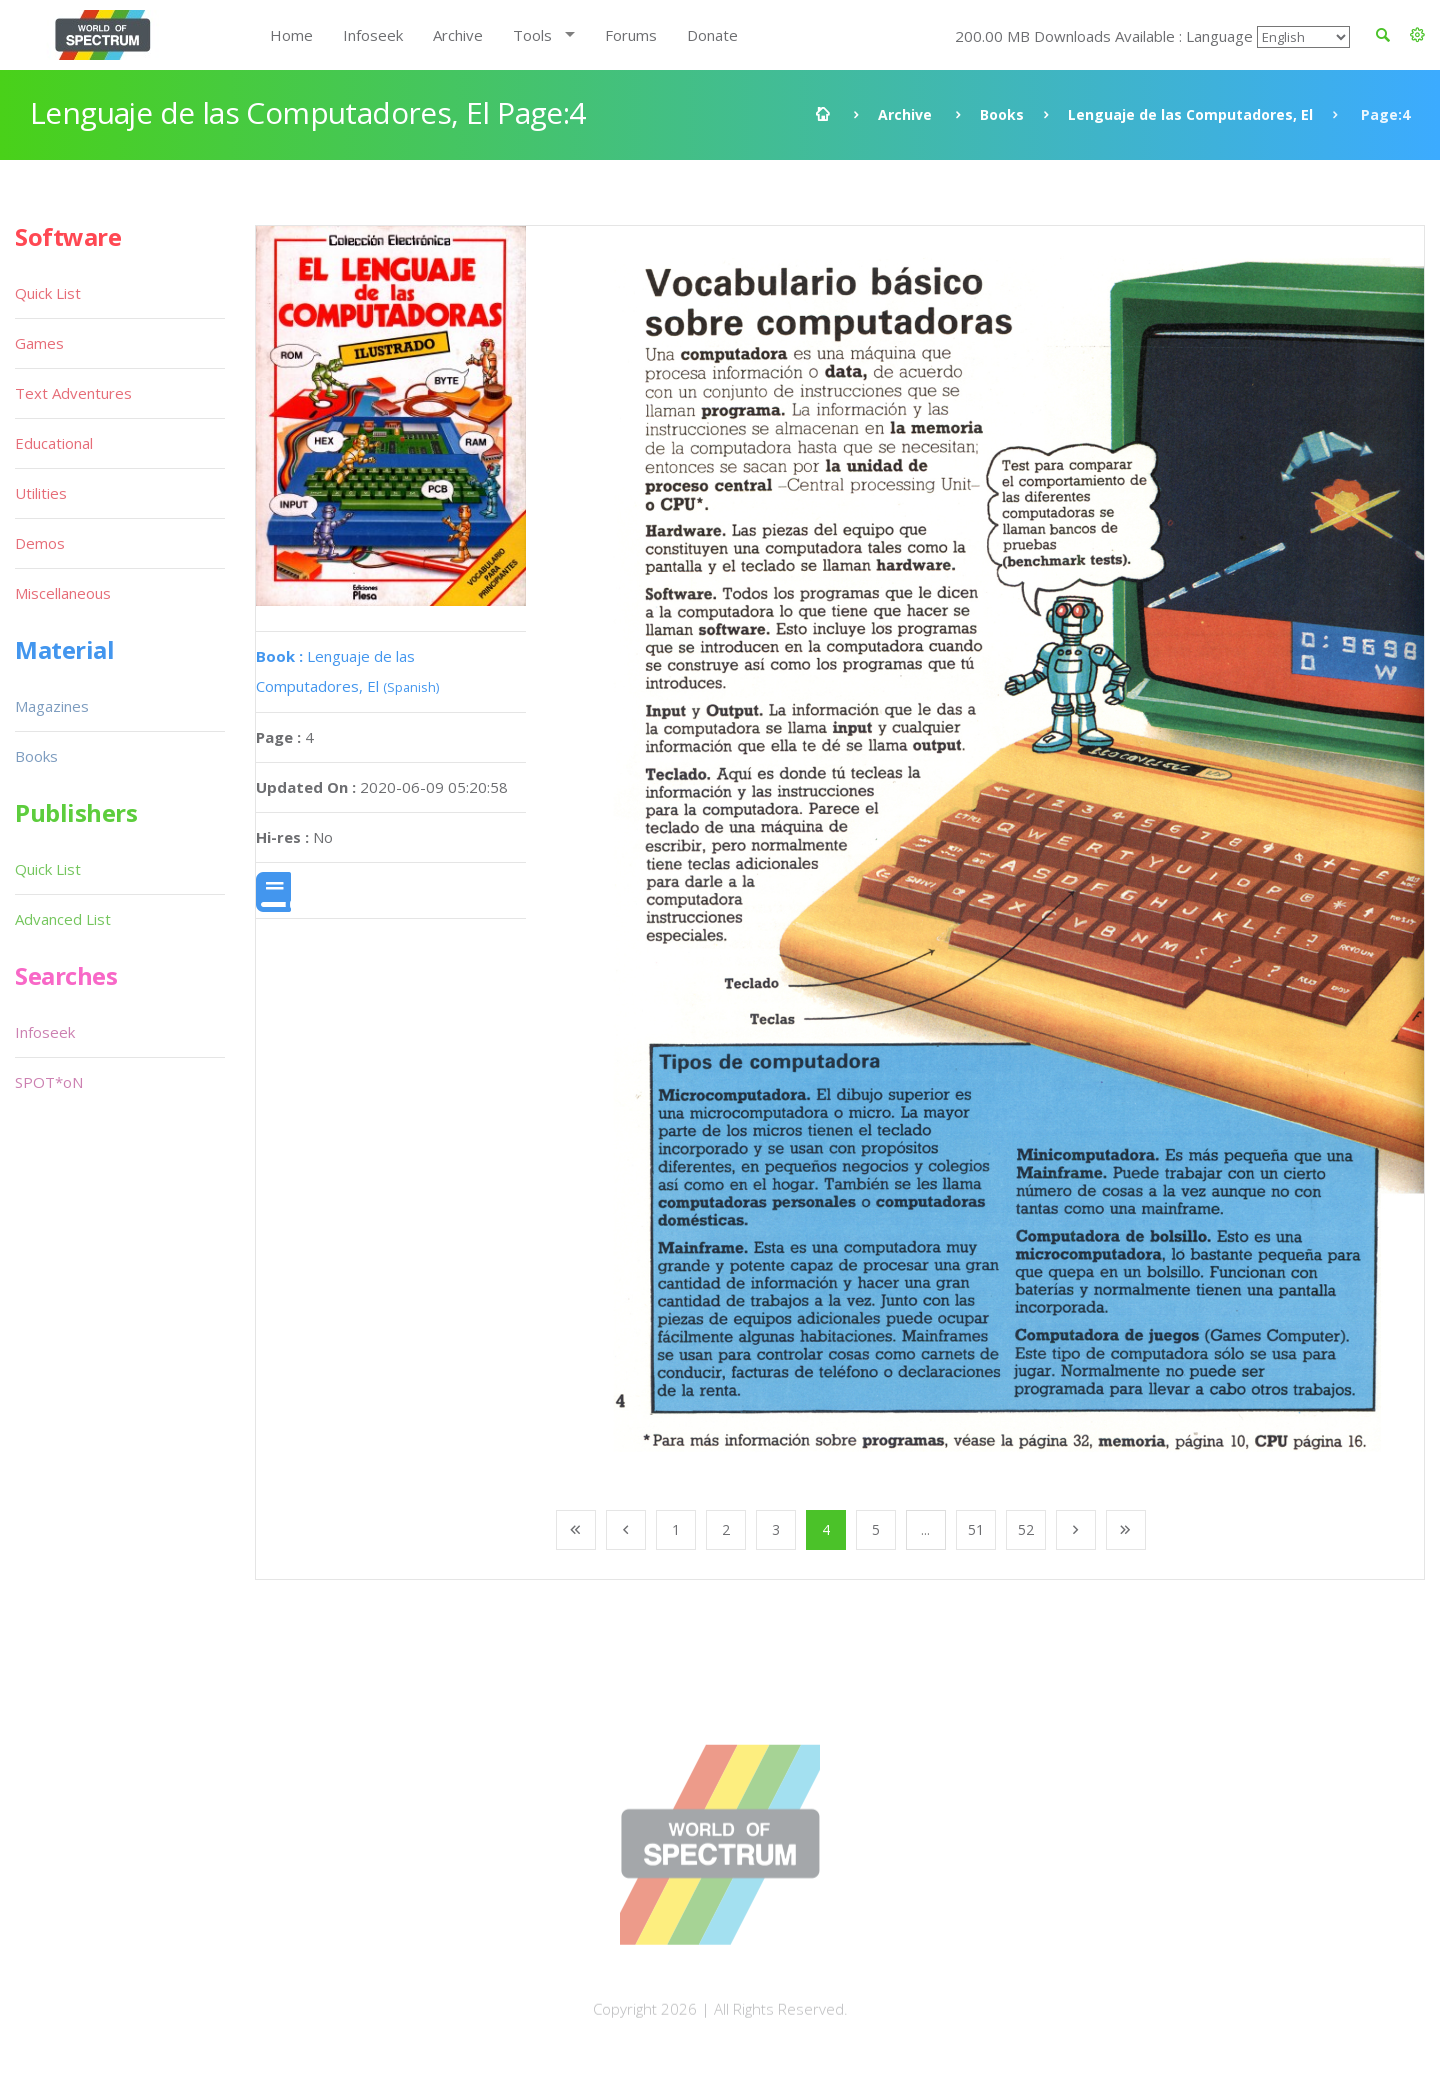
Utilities (41, 493)
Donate (712, 35)
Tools (532, 35)
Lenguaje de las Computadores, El (1190, 114)
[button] (1417, 35)
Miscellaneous (63, 593)
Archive (458, 35)
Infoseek (373, 35)
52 (1026, 1529)
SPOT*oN (49, 1082)
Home (291, 35)
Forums (631, 35)
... (925, 1529)
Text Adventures (73, 393)
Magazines (52, 706)
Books (1002, 114)
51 (976, 1529)
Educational (54, 443)
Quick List (48, 293)
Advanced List (63, 919)
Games (39, 343)
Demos (40, 543)
